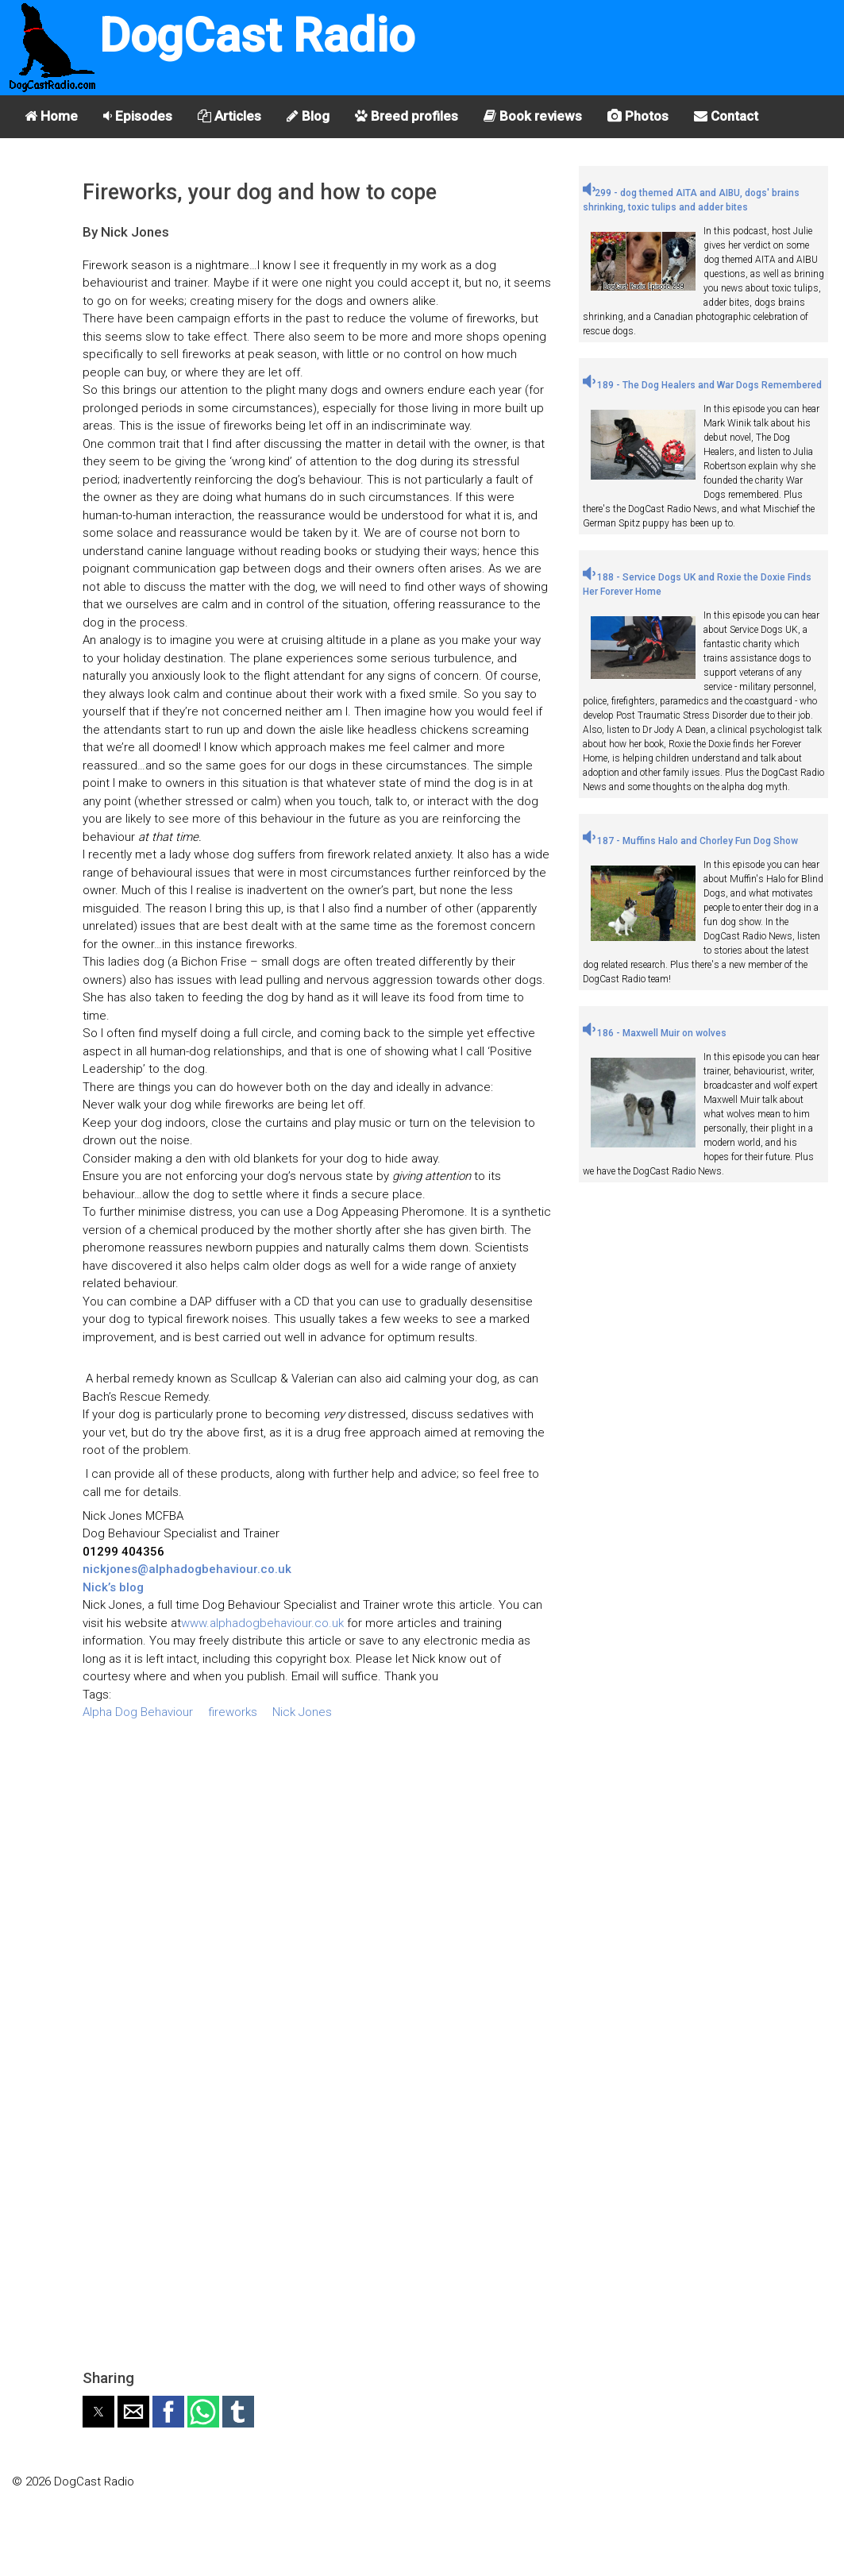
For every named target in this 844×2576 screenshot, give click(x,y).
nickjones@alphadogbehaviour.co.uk (187, 1569)
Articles (229, 116)
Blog (308, 116)
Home (51, 116)
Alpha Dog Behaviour (138, 1712)
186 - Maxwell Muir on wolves (654, 1033)
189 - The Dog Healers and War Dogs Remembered (702, 385)
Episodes (137, 116)
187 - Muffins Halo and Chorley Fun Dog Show (690, 840)
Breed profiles (406, 116)
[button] (98, 2412)
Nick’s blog (113, 1587)
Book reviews (533, 116)
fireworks (232, 1712)
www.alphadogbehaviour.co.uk (262, 1623)
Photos (638, 116)
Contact (726, 116)
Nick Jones (302, 1712)
